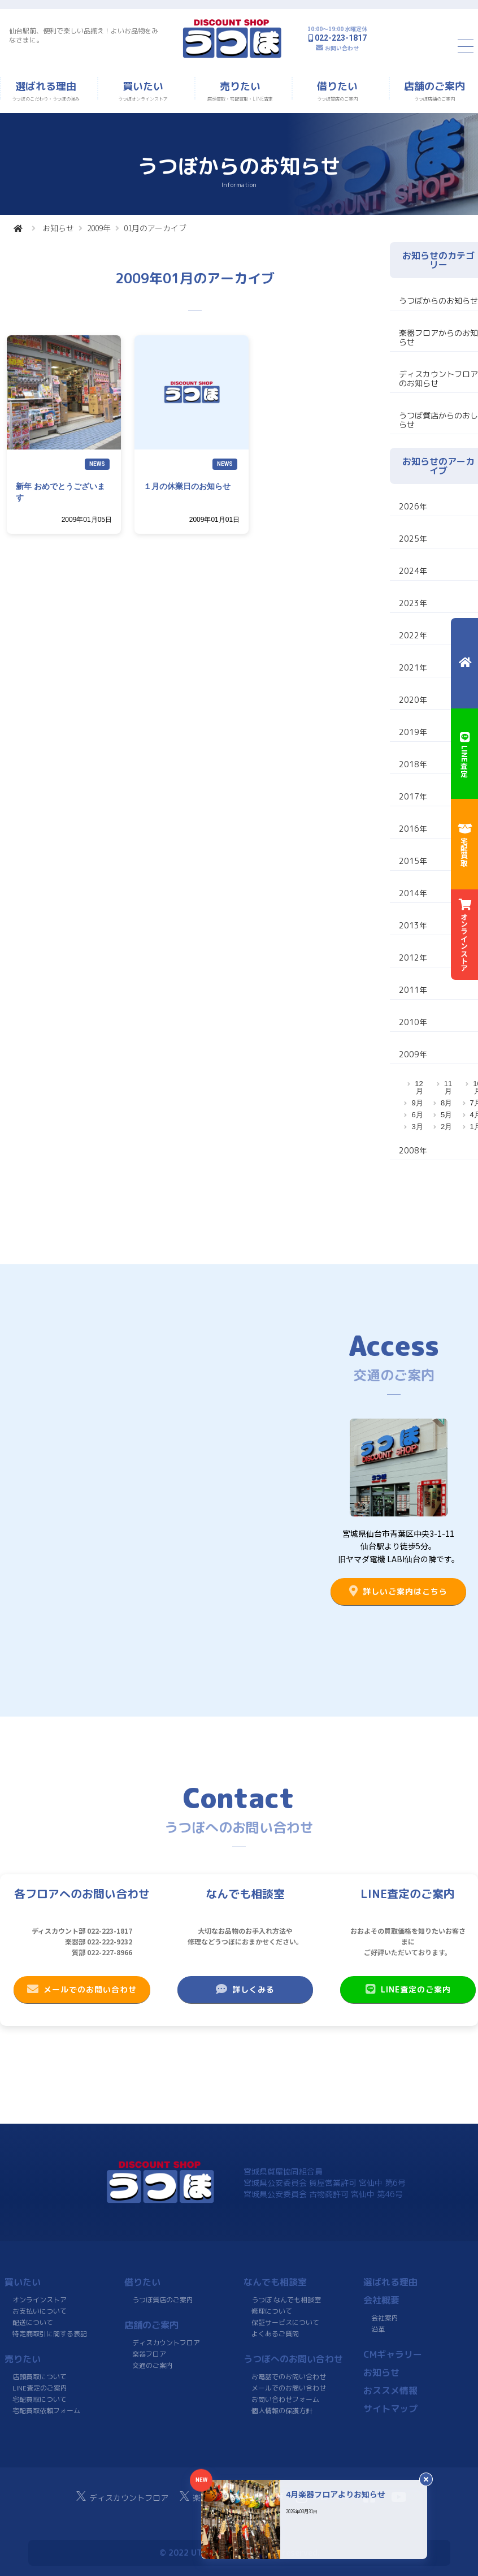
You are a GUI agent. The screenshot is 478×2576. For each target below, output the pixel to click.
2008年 (413, 1150)
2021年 (413, 667)
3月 (417, 1126)
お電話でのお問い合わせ (288, 2376)
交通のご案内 (152, 2365)
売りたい (23, 2359)
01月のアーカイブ (155, 228)
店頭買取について (39, 2376)
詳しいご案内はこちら (398, 1591)
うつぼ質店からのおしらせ (438, 420)
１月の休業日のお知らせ (187, 486)
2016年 (413, 828)
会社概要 (381, 2300)
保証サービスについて (285, 2322)
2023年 (413, 603)
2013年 (413, 925)
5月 (446, 1114)
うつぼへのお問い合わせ (293, 2359)
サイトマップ (390, 2408)
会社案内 (384, 2318)
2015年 (413, 860)
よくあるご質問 (275, 2334)
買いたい (23, 2282)
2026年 (413, 506)
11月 (448, 1087)
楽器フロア (149, 2354)
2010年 (413, 1022)
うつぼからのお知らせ (438, 300)
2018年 (413, 764)
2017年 (413, 796)
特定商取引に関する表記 (49, 2334)
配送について (32, 2322)
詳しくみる (245, 1989)
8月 (446, 1103)
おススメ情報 (390, 2390)
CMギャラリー (392, 2354)
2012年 (413, 957)
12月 (419, 1087)
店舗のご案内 (151, 2325)
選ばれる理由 (390, 2282)
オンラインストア (39, 2300)
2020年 (413, 699)
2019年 (413, 732)
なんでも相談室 (275, 2282)
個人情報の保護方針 (281, 2410)
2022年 (413, 635)
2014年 (413, 893)
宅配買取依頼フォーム (46, 2410)
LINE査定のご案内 (407, 1989)
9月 (417, 1103)
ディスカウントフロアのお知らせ (438, 378)
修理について (271, 2311)
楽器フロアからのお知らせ (438, 337)
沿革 (377, 2329)
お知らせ (58, 228)
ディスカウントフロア (166, 2343)
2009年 (99, 228)
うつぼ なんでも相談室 (286, 2300)
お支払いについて (39, 2311)
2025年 (413, 538)
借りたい (142, 2282)
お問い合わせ (342, 47)
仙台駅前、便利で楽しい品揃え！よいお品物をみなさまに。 (83, 35)
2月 (446, 1126)
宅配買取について (39, 2399)
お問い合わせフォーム (285, 2399)
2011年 (413, 989)
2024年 (413, 570)
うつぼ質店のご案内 (162, 2300)
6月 (417, 1114)
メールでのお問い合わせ (82, 1989)
